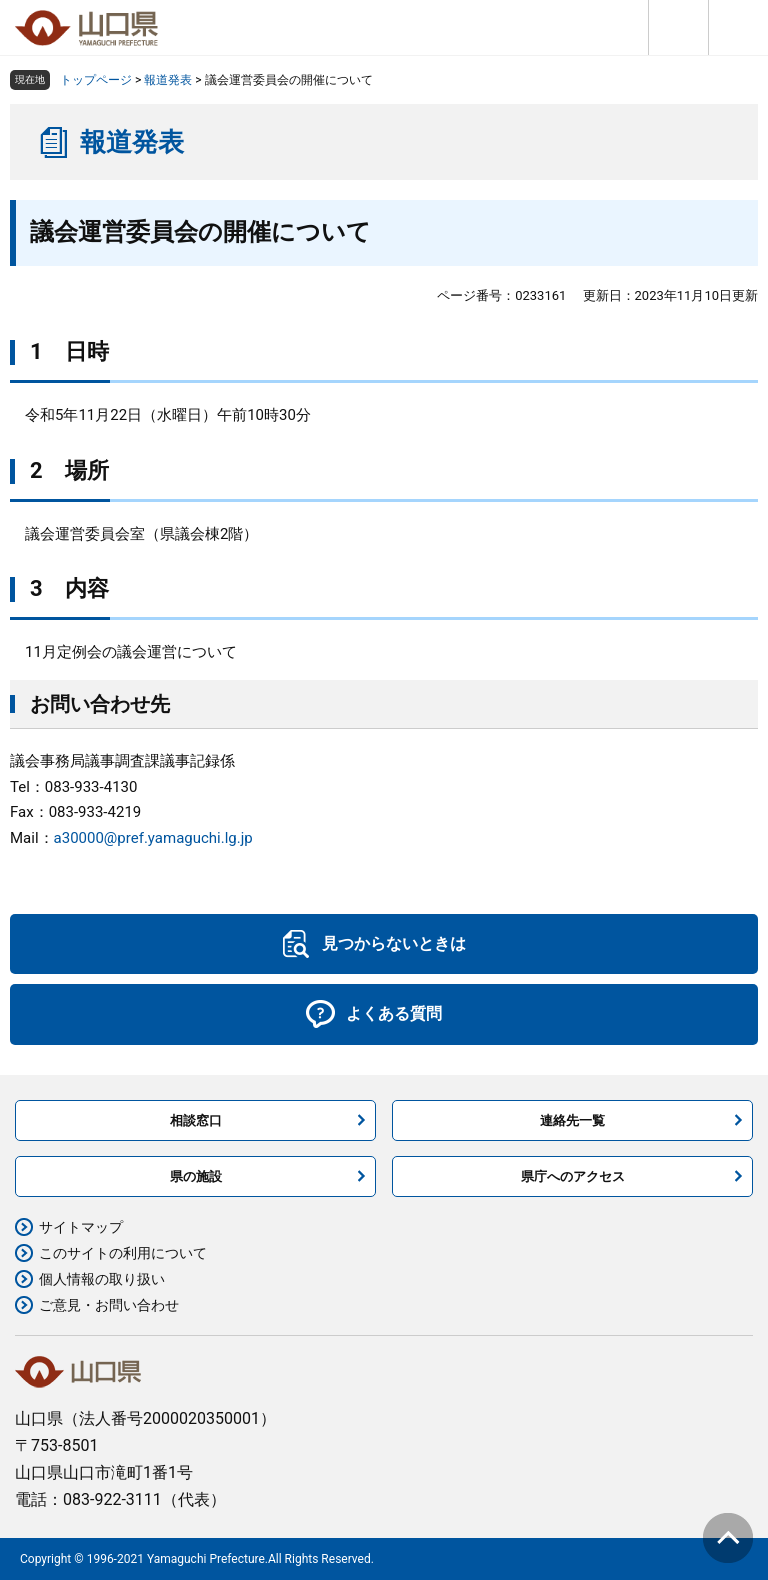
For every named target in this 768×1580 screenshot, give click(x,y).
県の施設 (196, 1176)
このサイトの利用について (123, 1253)
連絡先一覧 (572, 1120)
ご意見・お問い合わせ (109, 1305)
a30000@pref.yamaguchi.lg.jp (153, 838)
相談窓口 (196, 1120)
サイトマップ (81, 1227)
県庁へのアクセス (573, 1176)
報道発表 (168, 80)
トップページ (96, 80)
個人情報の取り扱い (102, 1279)
